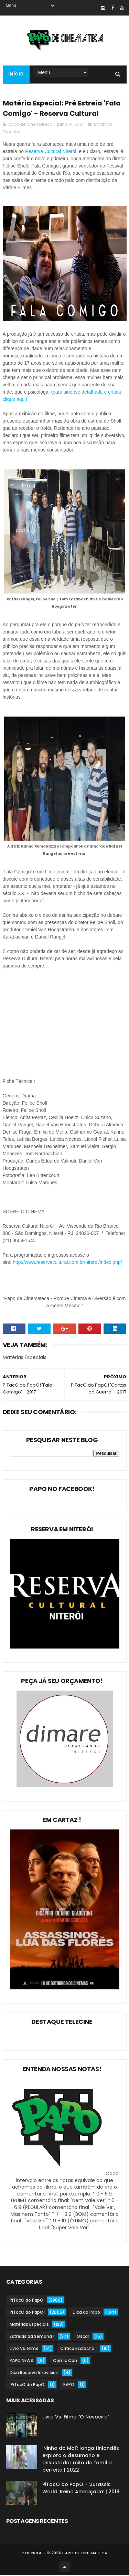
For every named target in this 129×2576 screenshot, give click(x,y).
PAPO (68, 2385)
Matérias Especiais (29, 2325)
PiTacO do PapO (26, 2301)
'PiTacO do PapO (27, 2385)
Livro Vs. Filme (24, 2349)
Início (16, 74)
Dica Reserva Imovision (34, 2373)
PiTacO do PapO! (27, 2313)
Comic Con (65, 2361)
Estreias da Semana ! (32, 2337)
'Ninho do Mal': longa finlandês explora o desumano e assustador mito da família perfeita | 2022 (80, 2459)
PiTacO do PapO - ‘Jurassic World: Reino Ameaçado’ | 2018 (80, 2489)
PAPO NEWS (21, 2361)
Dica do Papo (86, 2313)
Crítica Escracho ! (78, 2349)
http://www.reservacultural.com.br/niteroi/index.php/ (67, 1262)
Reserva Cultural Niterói (50, 151)
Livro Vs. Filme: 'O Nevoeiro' (75, 2417)
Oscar (83, 2337)
